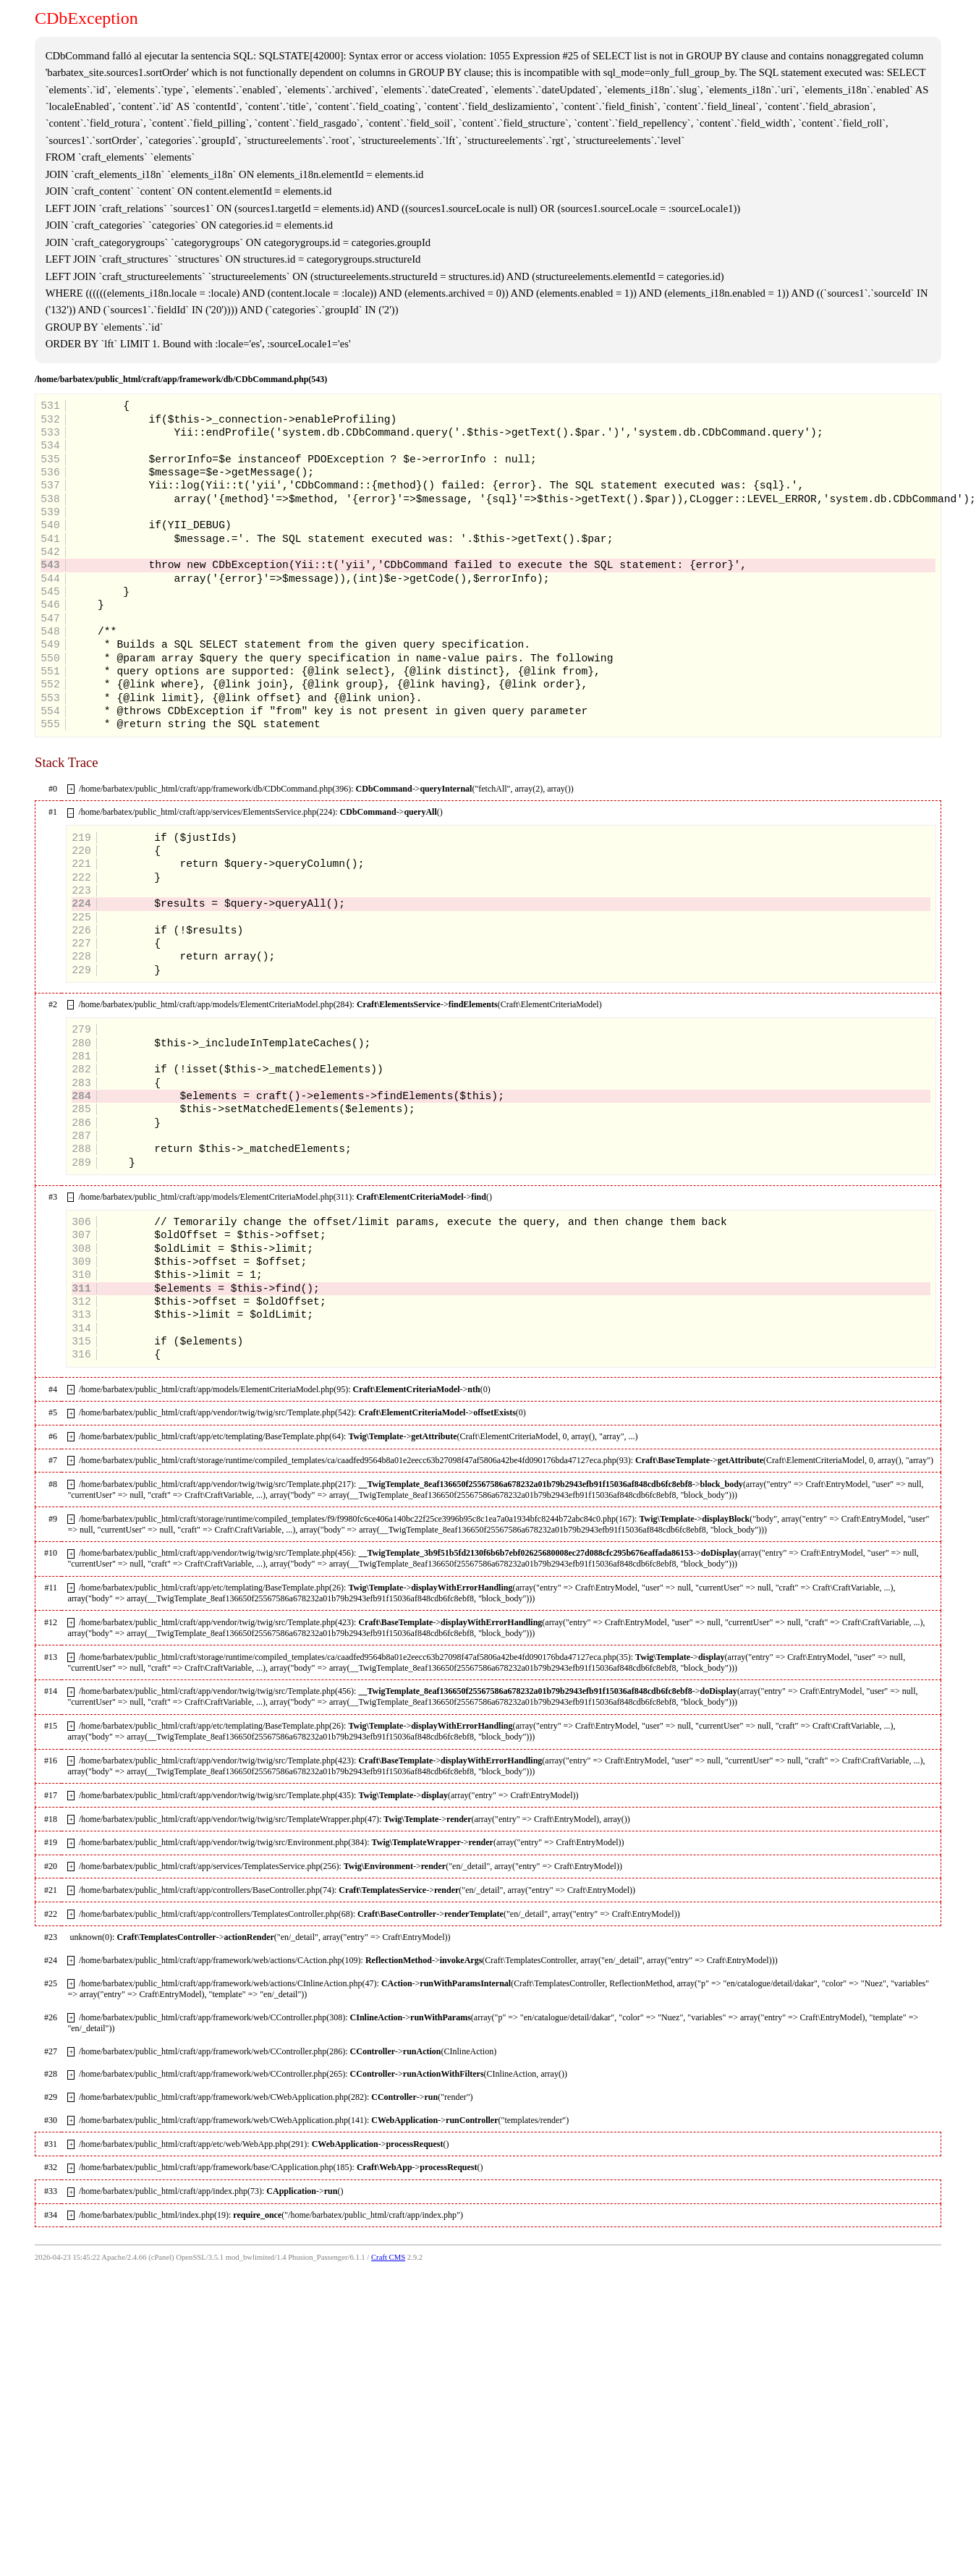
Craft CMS (388, 2257)
